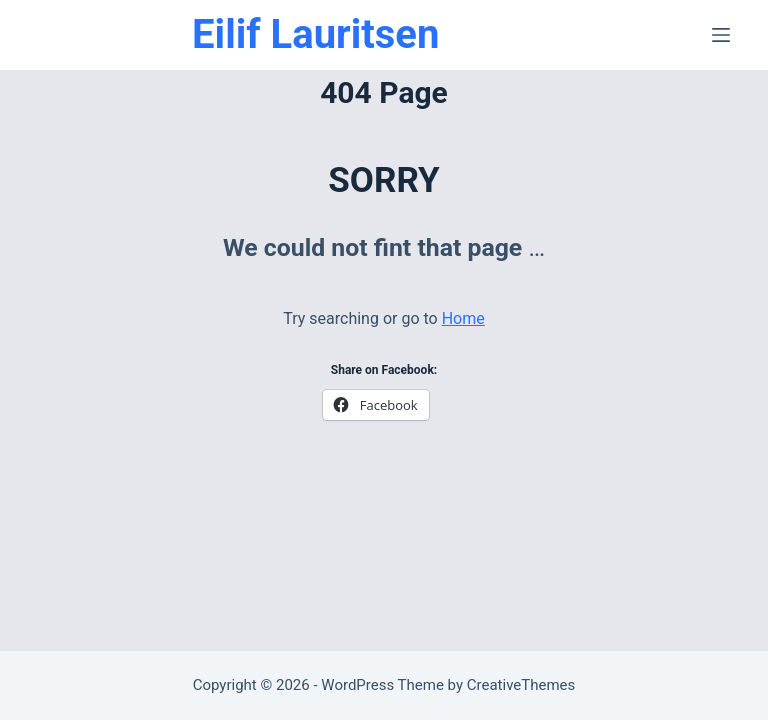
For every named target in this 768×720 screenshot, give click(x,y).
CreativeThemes (521, 685)
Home (463, 318)
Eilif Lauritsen (315, 34)
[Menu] (721, 35)
